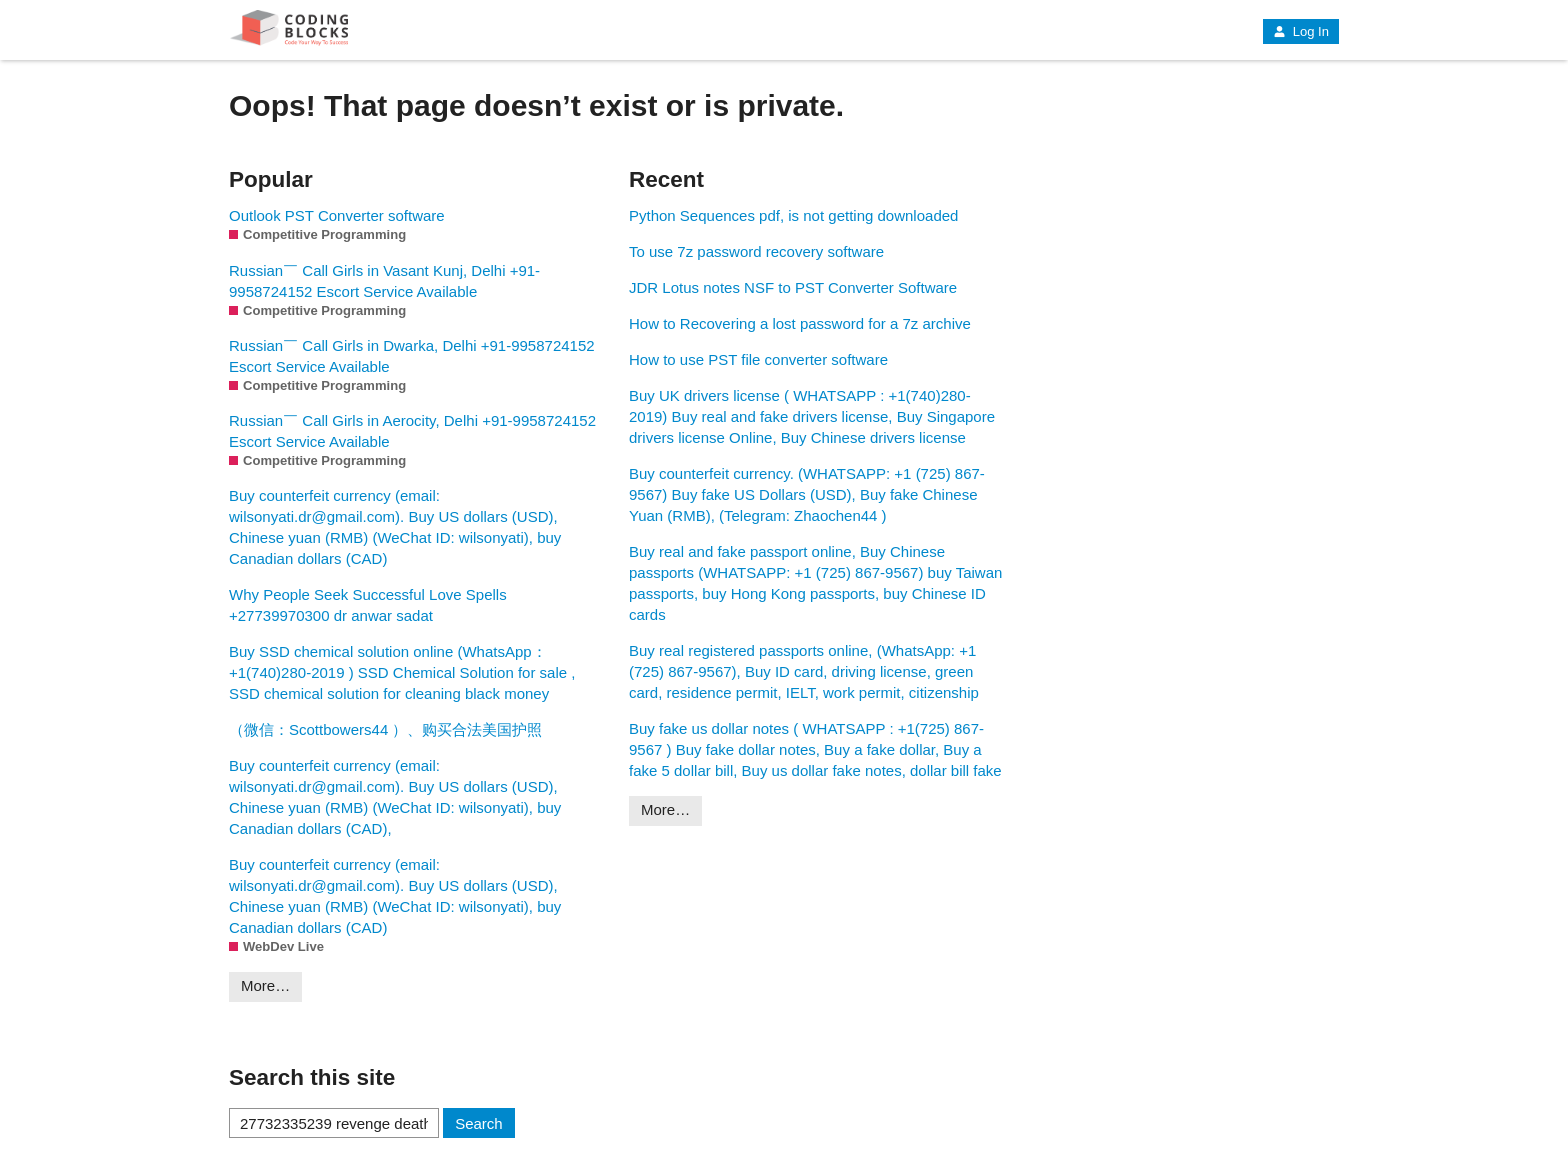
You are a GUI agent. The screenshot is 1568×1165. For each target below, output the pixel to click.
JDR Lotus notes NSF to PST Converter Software (793, 287)
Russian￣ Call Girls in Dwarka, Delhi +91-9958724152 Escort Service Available (412, 356)
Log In (1301, 31)
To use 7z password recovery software (756, 251)
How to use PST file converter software (758, 359)
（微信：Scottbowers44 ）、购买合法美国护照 (385, 729)
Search (479, 1123)
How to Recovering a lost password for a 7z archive (800, 323)
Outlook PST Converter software (337, 215)
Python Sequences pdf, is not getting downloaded (793, 215)
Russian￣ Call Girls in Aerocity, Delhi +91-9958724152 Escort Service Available (412, 431)
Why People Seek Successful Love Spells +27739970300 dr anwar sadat (368, 605)
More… (265, 985)
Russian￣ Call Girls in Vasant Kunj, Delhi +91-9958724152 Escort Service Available (384, 281)
